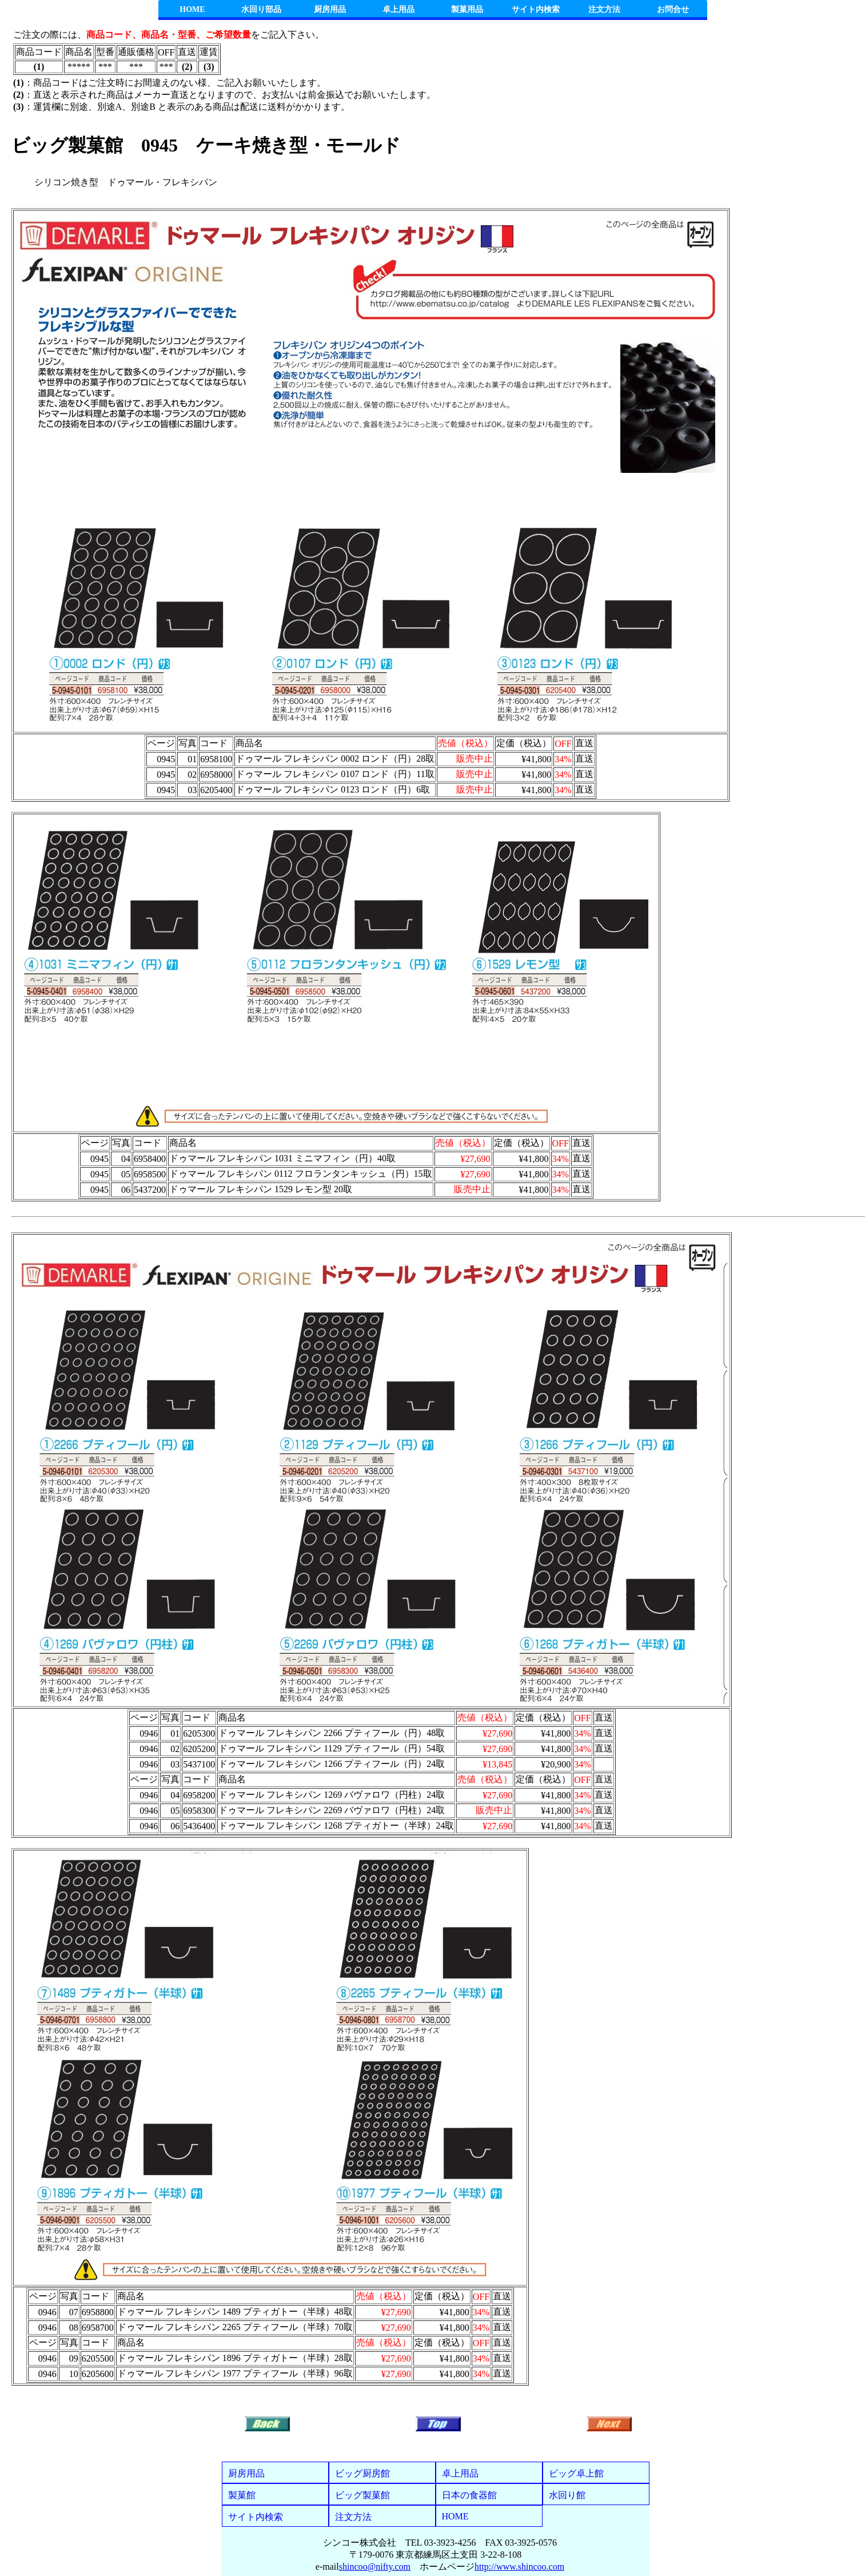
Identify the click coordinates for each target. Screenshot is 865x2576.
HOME (192, 9)
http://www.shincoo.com (519, 2566)
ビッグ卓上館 (576, 2473)
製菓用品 (467, 9)
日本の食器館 (469, 2495)
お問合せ (673, 9)
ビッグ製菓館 (362, 2495)
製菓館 (242, 2495)
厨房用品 (330, 9)
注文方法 (604, 9)
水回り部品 (261, 9)
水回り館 (567, 2495)
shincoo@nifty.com (374, 2566)
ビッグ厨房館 (362, 2473)
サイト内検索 (536, 9)
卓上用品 (398, 9)
